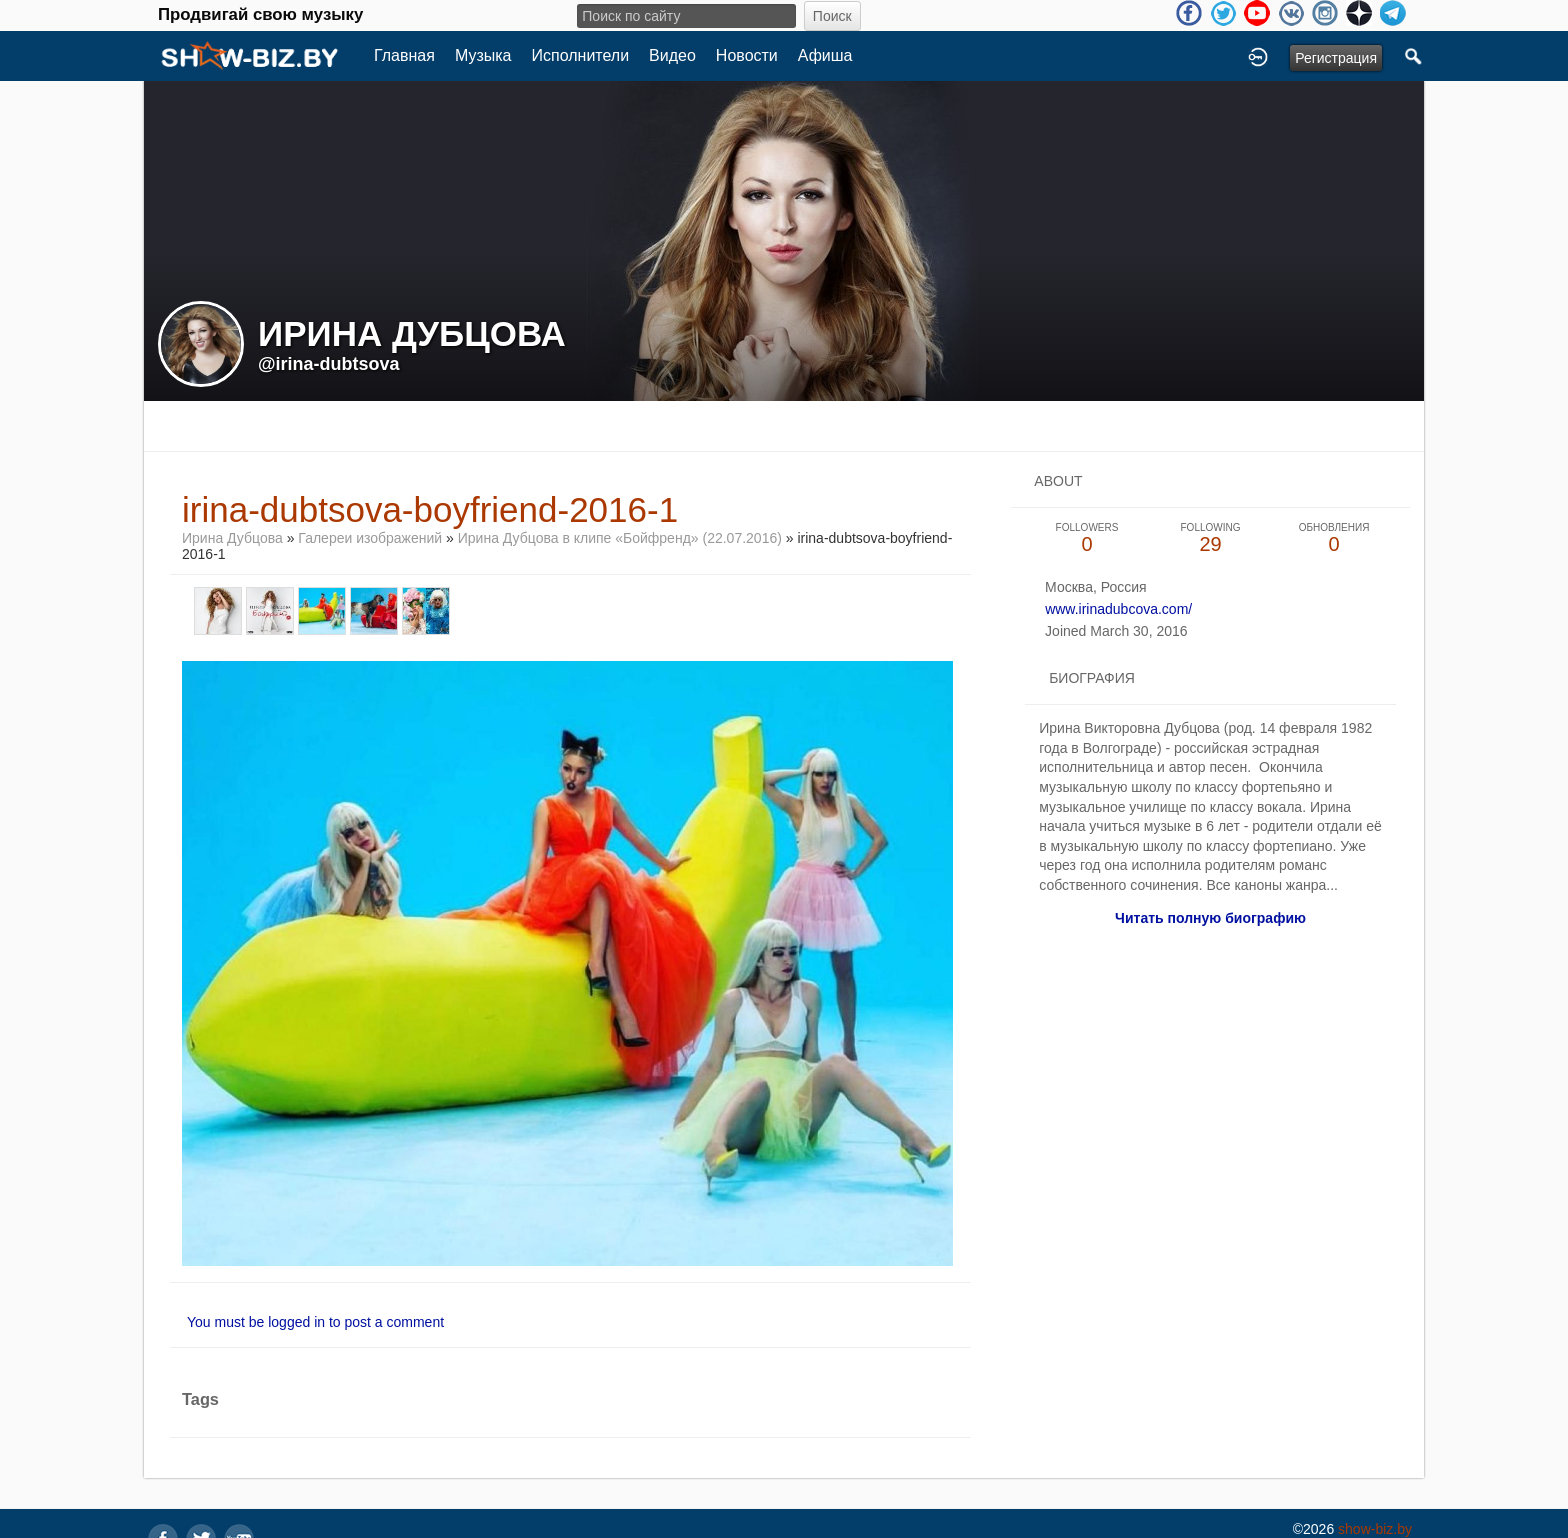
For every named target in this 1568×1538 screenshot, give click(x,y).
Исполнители (581, 55)
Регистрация (1336, 58)
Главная (404, 55)
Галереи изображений (370, 538)
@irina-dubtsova (329, 364)
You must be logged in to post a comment (315, 1322)
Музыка (483, 55)
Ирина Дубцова (232, 538)
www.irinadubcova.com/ (1118, 609)
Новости (747, 55)
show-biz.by (1375, 1529)
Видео (672, 55)
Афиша (825, 55)
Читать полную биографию (1210, 918)
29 (1211, 538)
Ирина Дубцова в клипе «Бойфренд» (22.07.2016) (620, 538)
